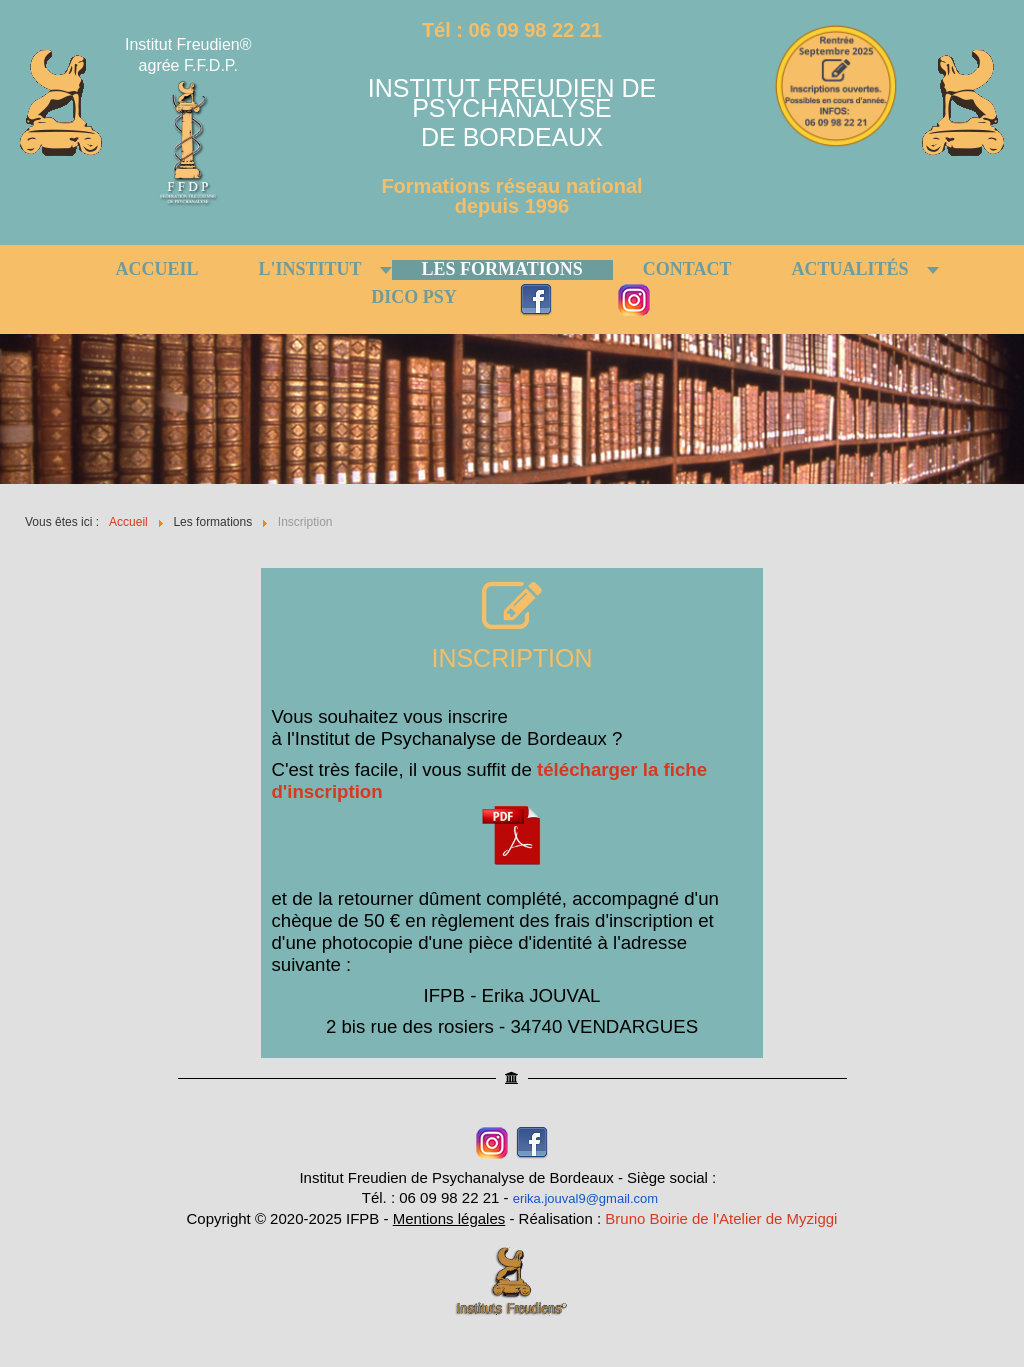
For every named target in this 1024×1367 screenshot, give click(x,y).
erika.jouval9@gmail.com (585, 1198)
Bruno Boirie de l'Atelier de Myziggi (721, 1218)
